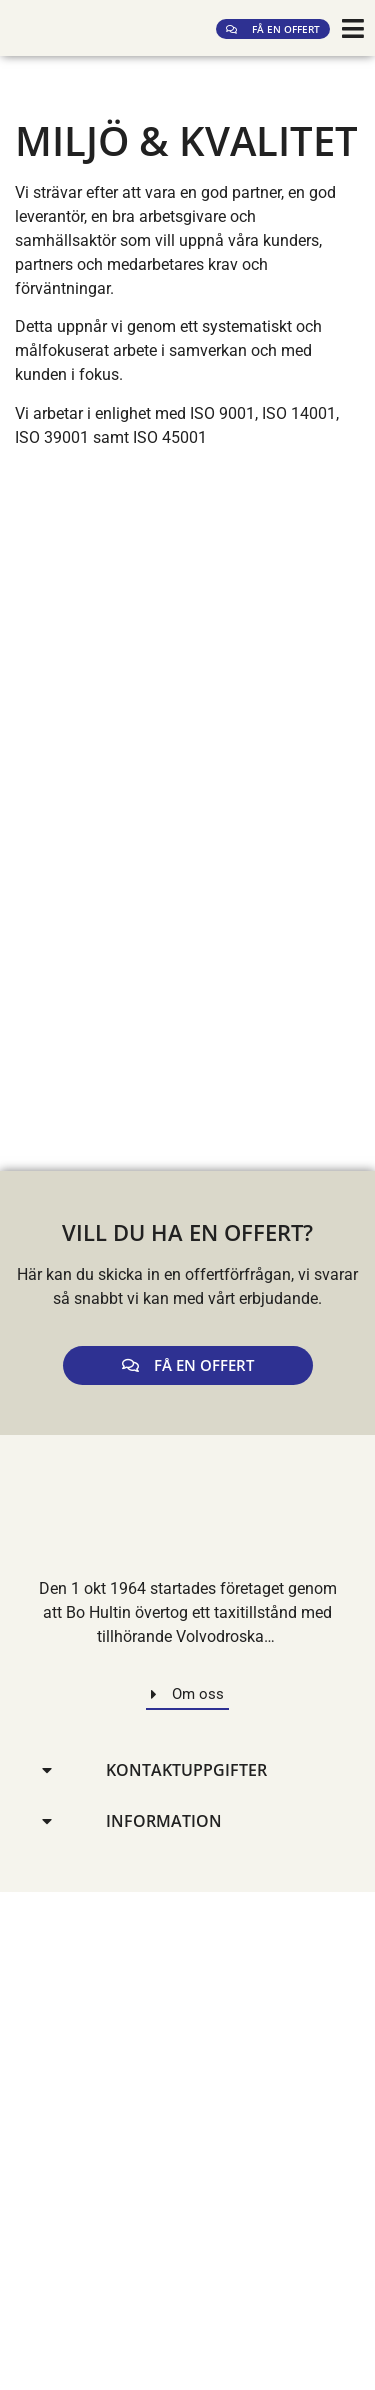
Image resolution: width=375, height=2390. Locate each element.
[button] (187, 1770)
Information (164, 1821)
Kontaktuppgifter (186, 1770)
